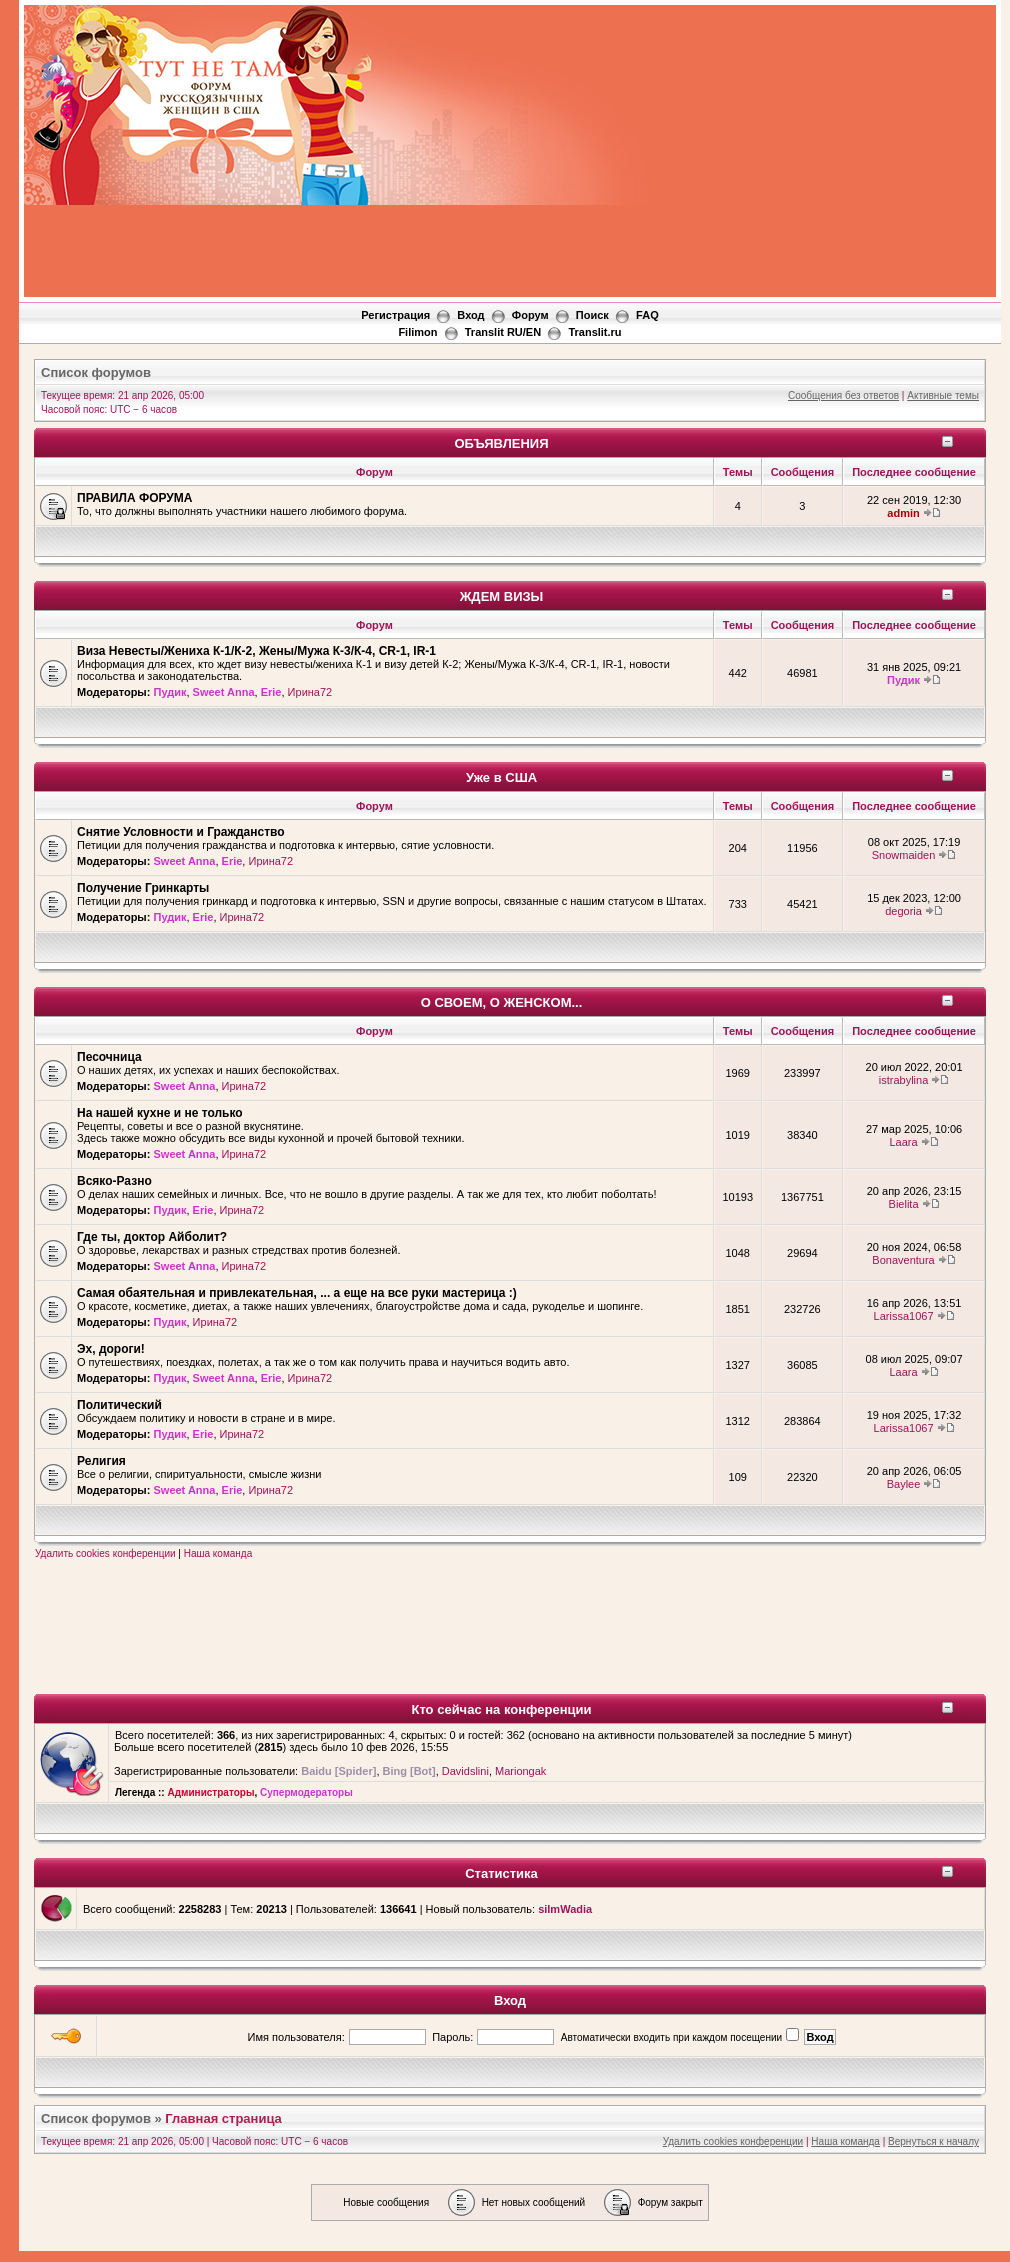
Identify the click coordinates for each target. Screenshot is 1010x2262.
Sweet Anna (224, 692)
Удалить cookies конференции (105, 1553)
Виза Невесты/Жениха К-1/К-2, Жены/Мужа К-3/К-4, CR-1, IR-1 (256, 651)
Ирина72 (310, 692)
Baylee (904, 1484)
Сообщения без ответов (843, 395)
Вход (470, 315)
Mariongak (520, 1771)
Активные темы (943, 395)
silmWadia (565, 1909)
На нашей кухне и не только (160, 1113)
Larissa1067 (904, 1316)
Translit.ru (594, 332)
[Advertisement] (712, 155)
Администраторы (210, 1792)
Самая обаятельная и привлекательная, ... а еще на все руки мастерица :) (297, 1293)
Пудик (169, 692)
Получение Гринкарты (143, 888)
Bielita (904, 1204)
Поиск (592, 315)
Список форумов (96, 372)
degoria (903, 911)
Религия (101, 1461)
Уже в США (501, 777)
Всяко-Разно (114, 1181)
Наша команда (218, 1553)
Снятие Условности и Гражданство (181, 832)
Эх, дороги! (111, 1349)
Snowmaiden (904, 855)
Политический (119, 1405)
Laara (903, 1142)
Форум (530, 315)
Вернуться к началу (933, 2141)
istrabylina (904, 1080)
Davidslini (465, 1771)
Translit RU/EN (503, 332)
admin (903, 513)
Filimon (417, 332)
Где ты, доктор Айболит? (152, 1237)
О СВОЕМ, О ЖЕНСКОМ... (502, 1002)
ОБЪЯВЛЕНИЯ (501, 443)
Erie (271, 692)
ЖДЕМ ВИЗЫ (502, 596)
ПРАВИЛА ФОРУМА (135, 498)
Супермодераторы (306, 1792)
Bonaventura (903, 1260)
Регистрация (395, 315)
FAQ (647, 315)
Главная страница (223, 2118)
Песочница (109, 1057)
